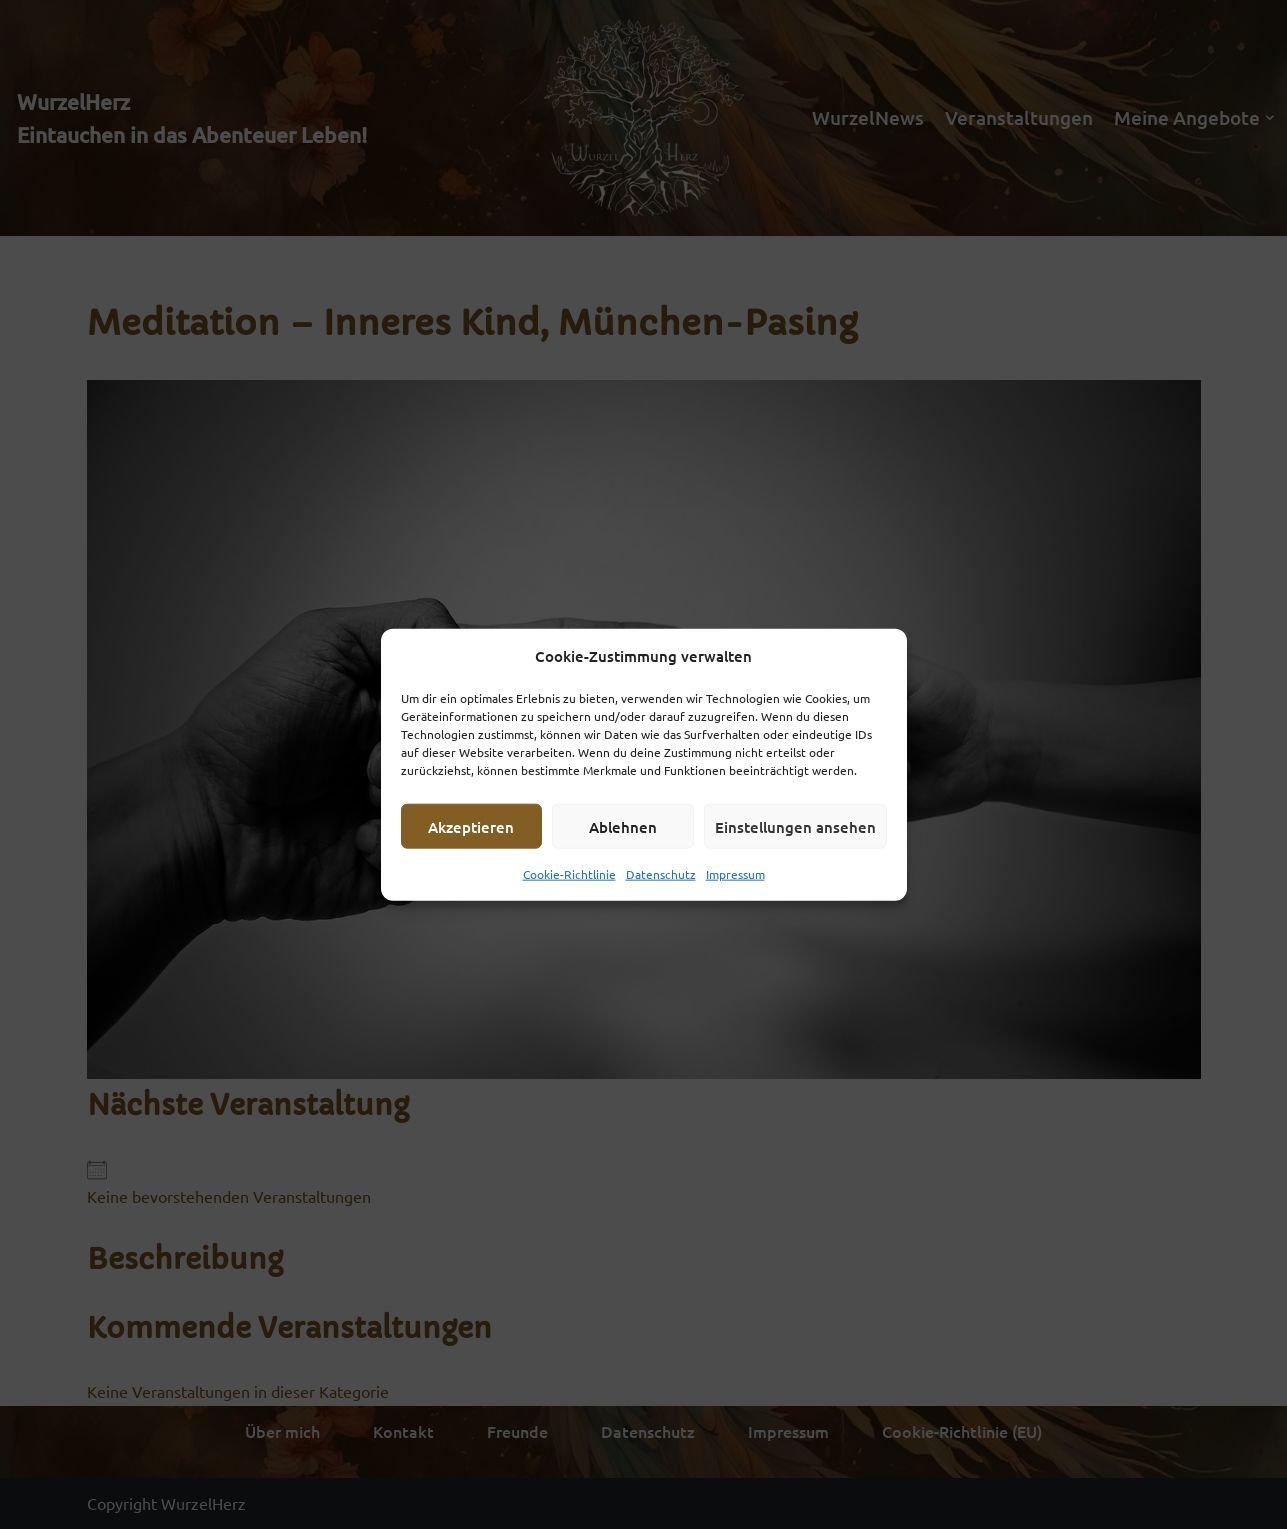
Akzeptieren (471, 826)
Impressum (735, 874)
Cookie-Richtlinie (569, 874)
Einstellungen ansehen (795, 826)
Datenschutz (661, 874)
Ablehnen (623, 826)
